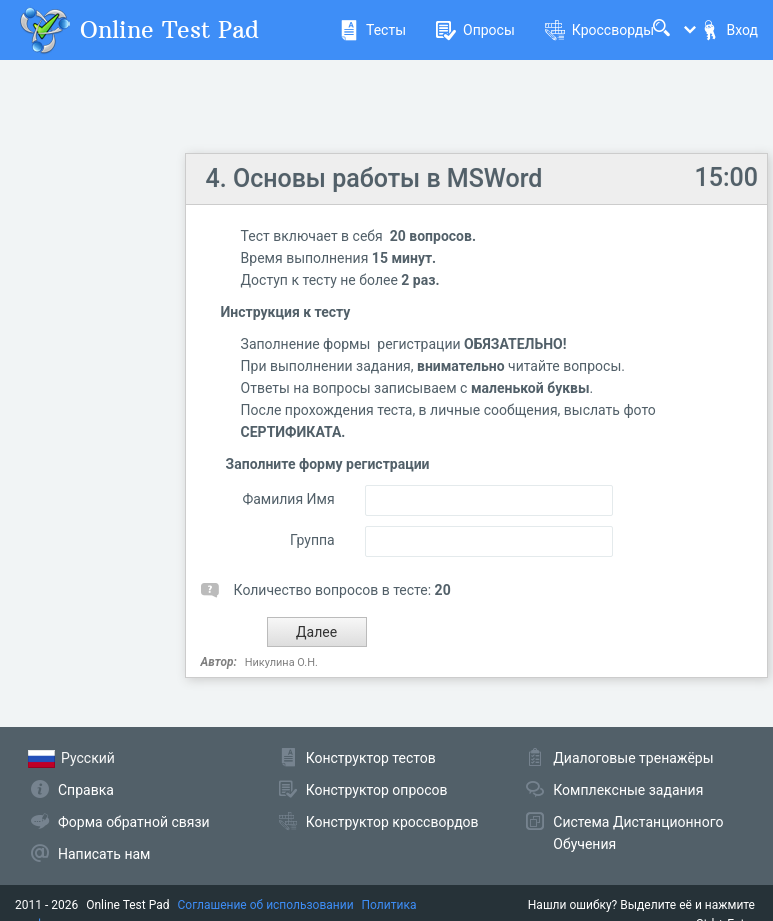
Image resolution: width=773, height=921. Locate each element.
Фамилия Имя (288, 499)
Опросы (475, 30)
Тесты (372, 30)
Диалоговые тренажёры (633, 758)
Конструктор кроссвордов (392, 822)
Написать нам (104, 854)
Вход (729, 30)
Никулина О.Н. (281, 662)
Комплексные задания (628, 790)
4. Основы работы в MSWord (374, 178)
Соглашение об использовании (266, 905)
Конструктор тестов (371, 758)
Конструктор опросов (377, 790)
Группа (312, 540)
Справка (86, 790)
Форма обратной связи (134, 822)
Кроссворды (599, 30)
